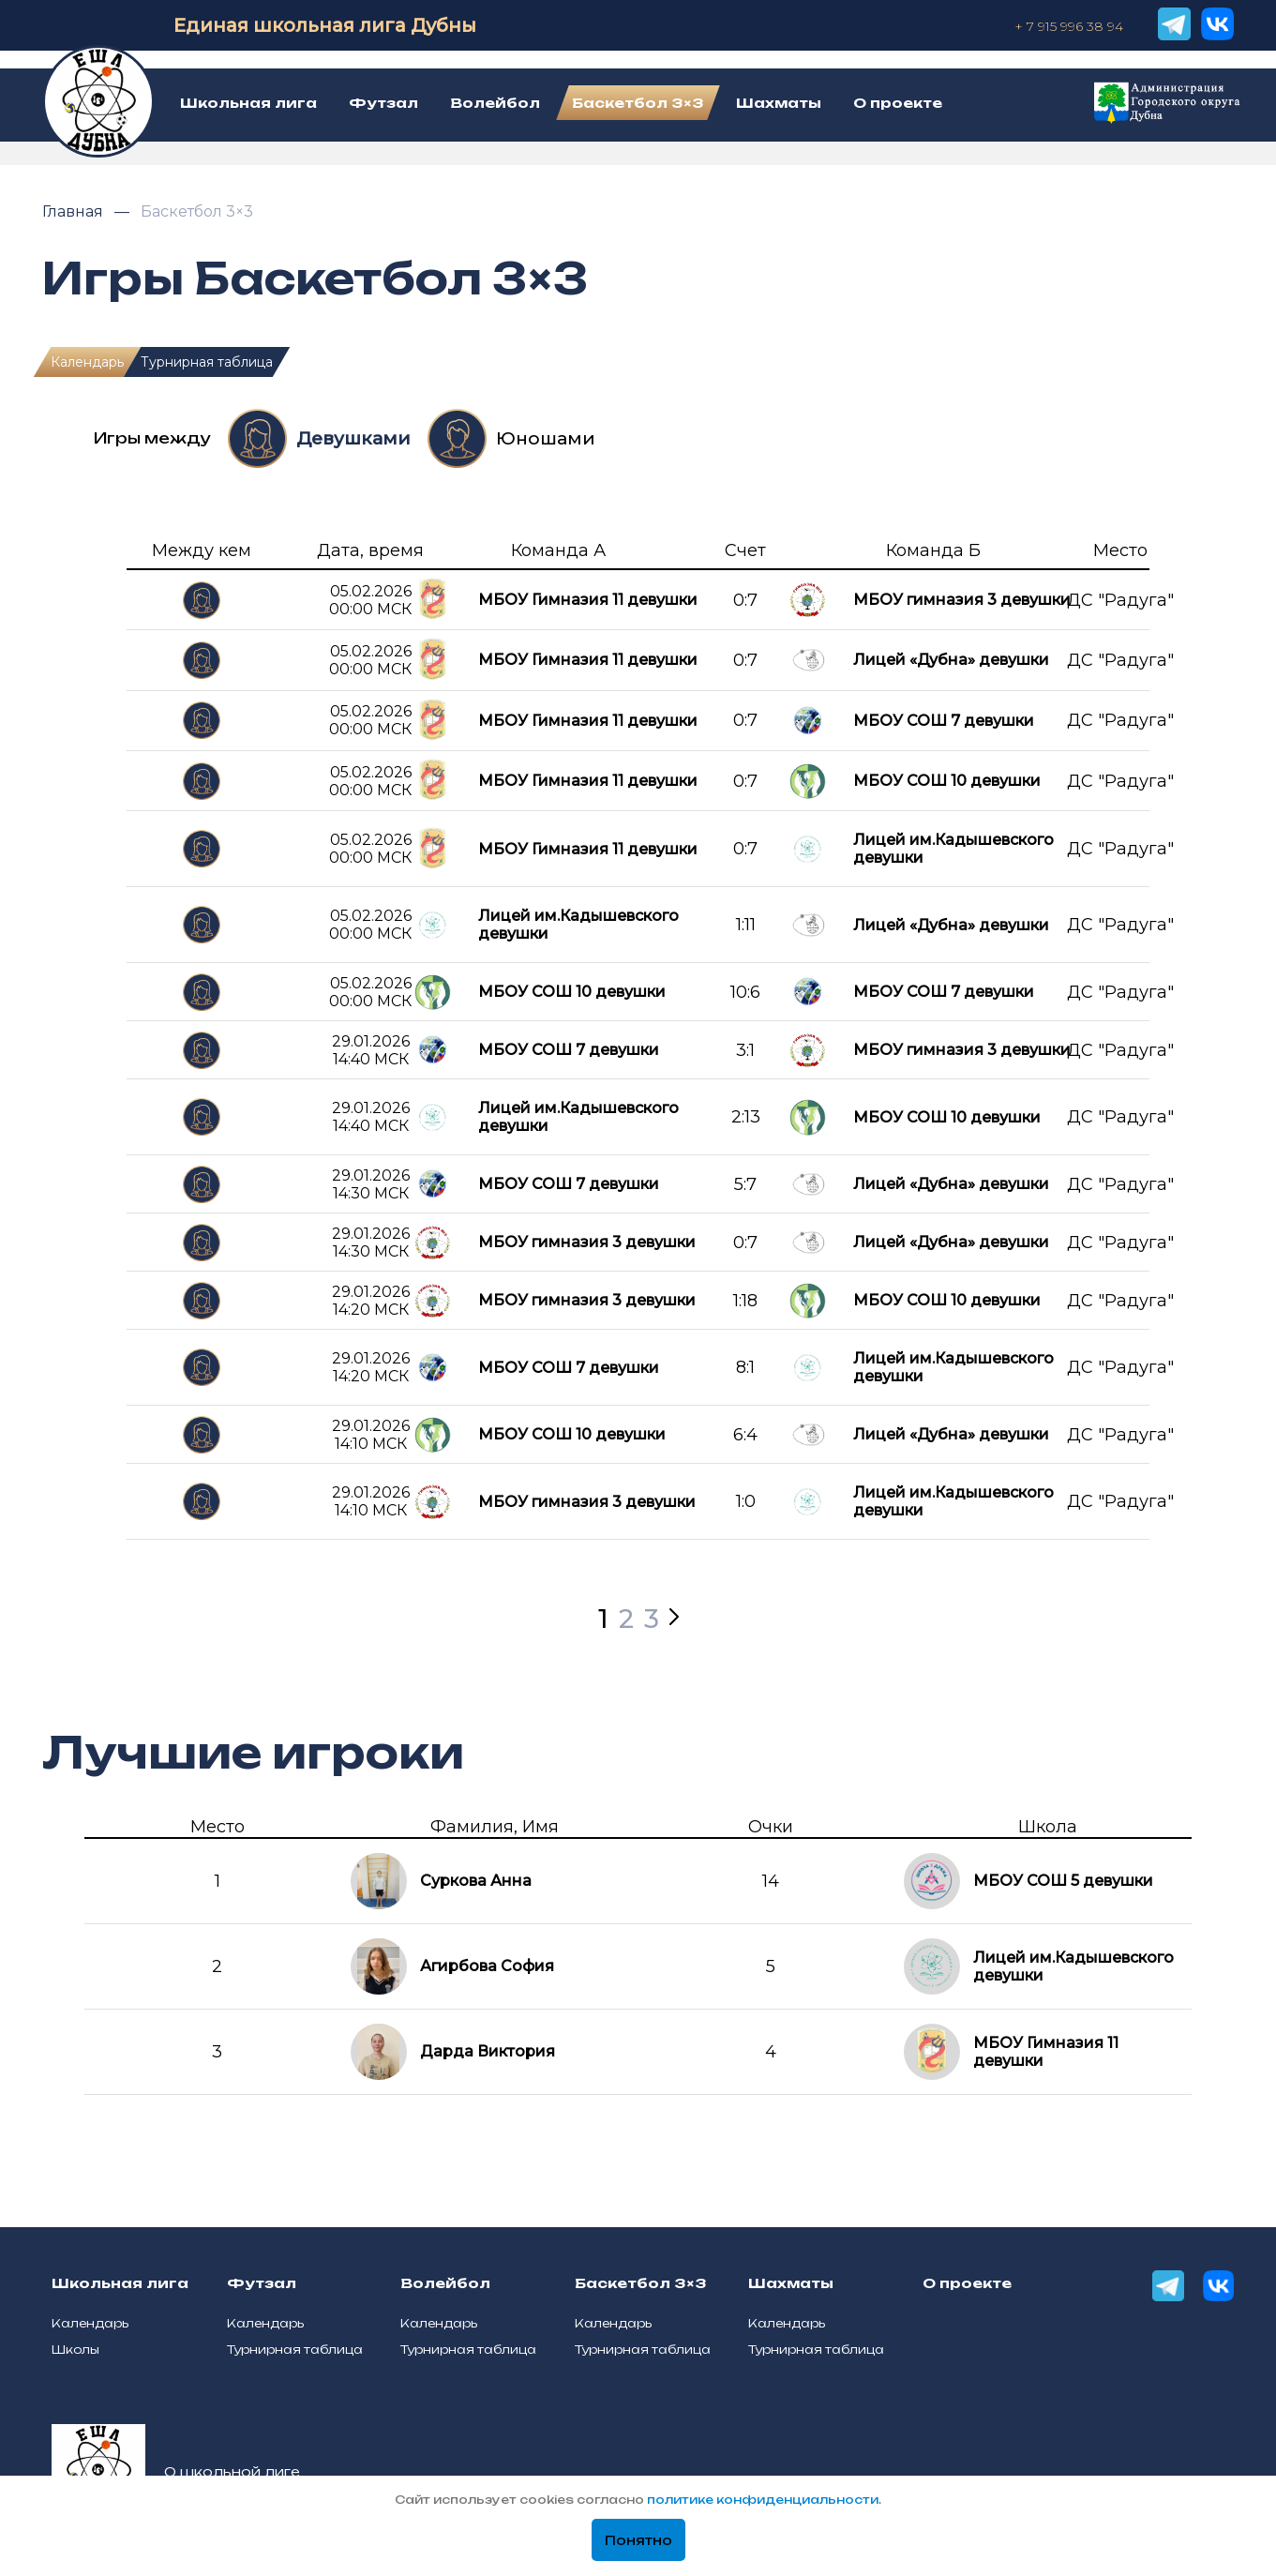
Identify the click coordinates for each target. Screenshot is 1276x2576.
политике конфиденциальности (762, 2500)
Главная (74, 211)
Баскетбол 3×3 (197, 211)
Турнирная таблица (207, 362)
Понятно (638, 2540)
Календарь (87, 362)
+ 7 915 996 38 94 (1068, 26)
